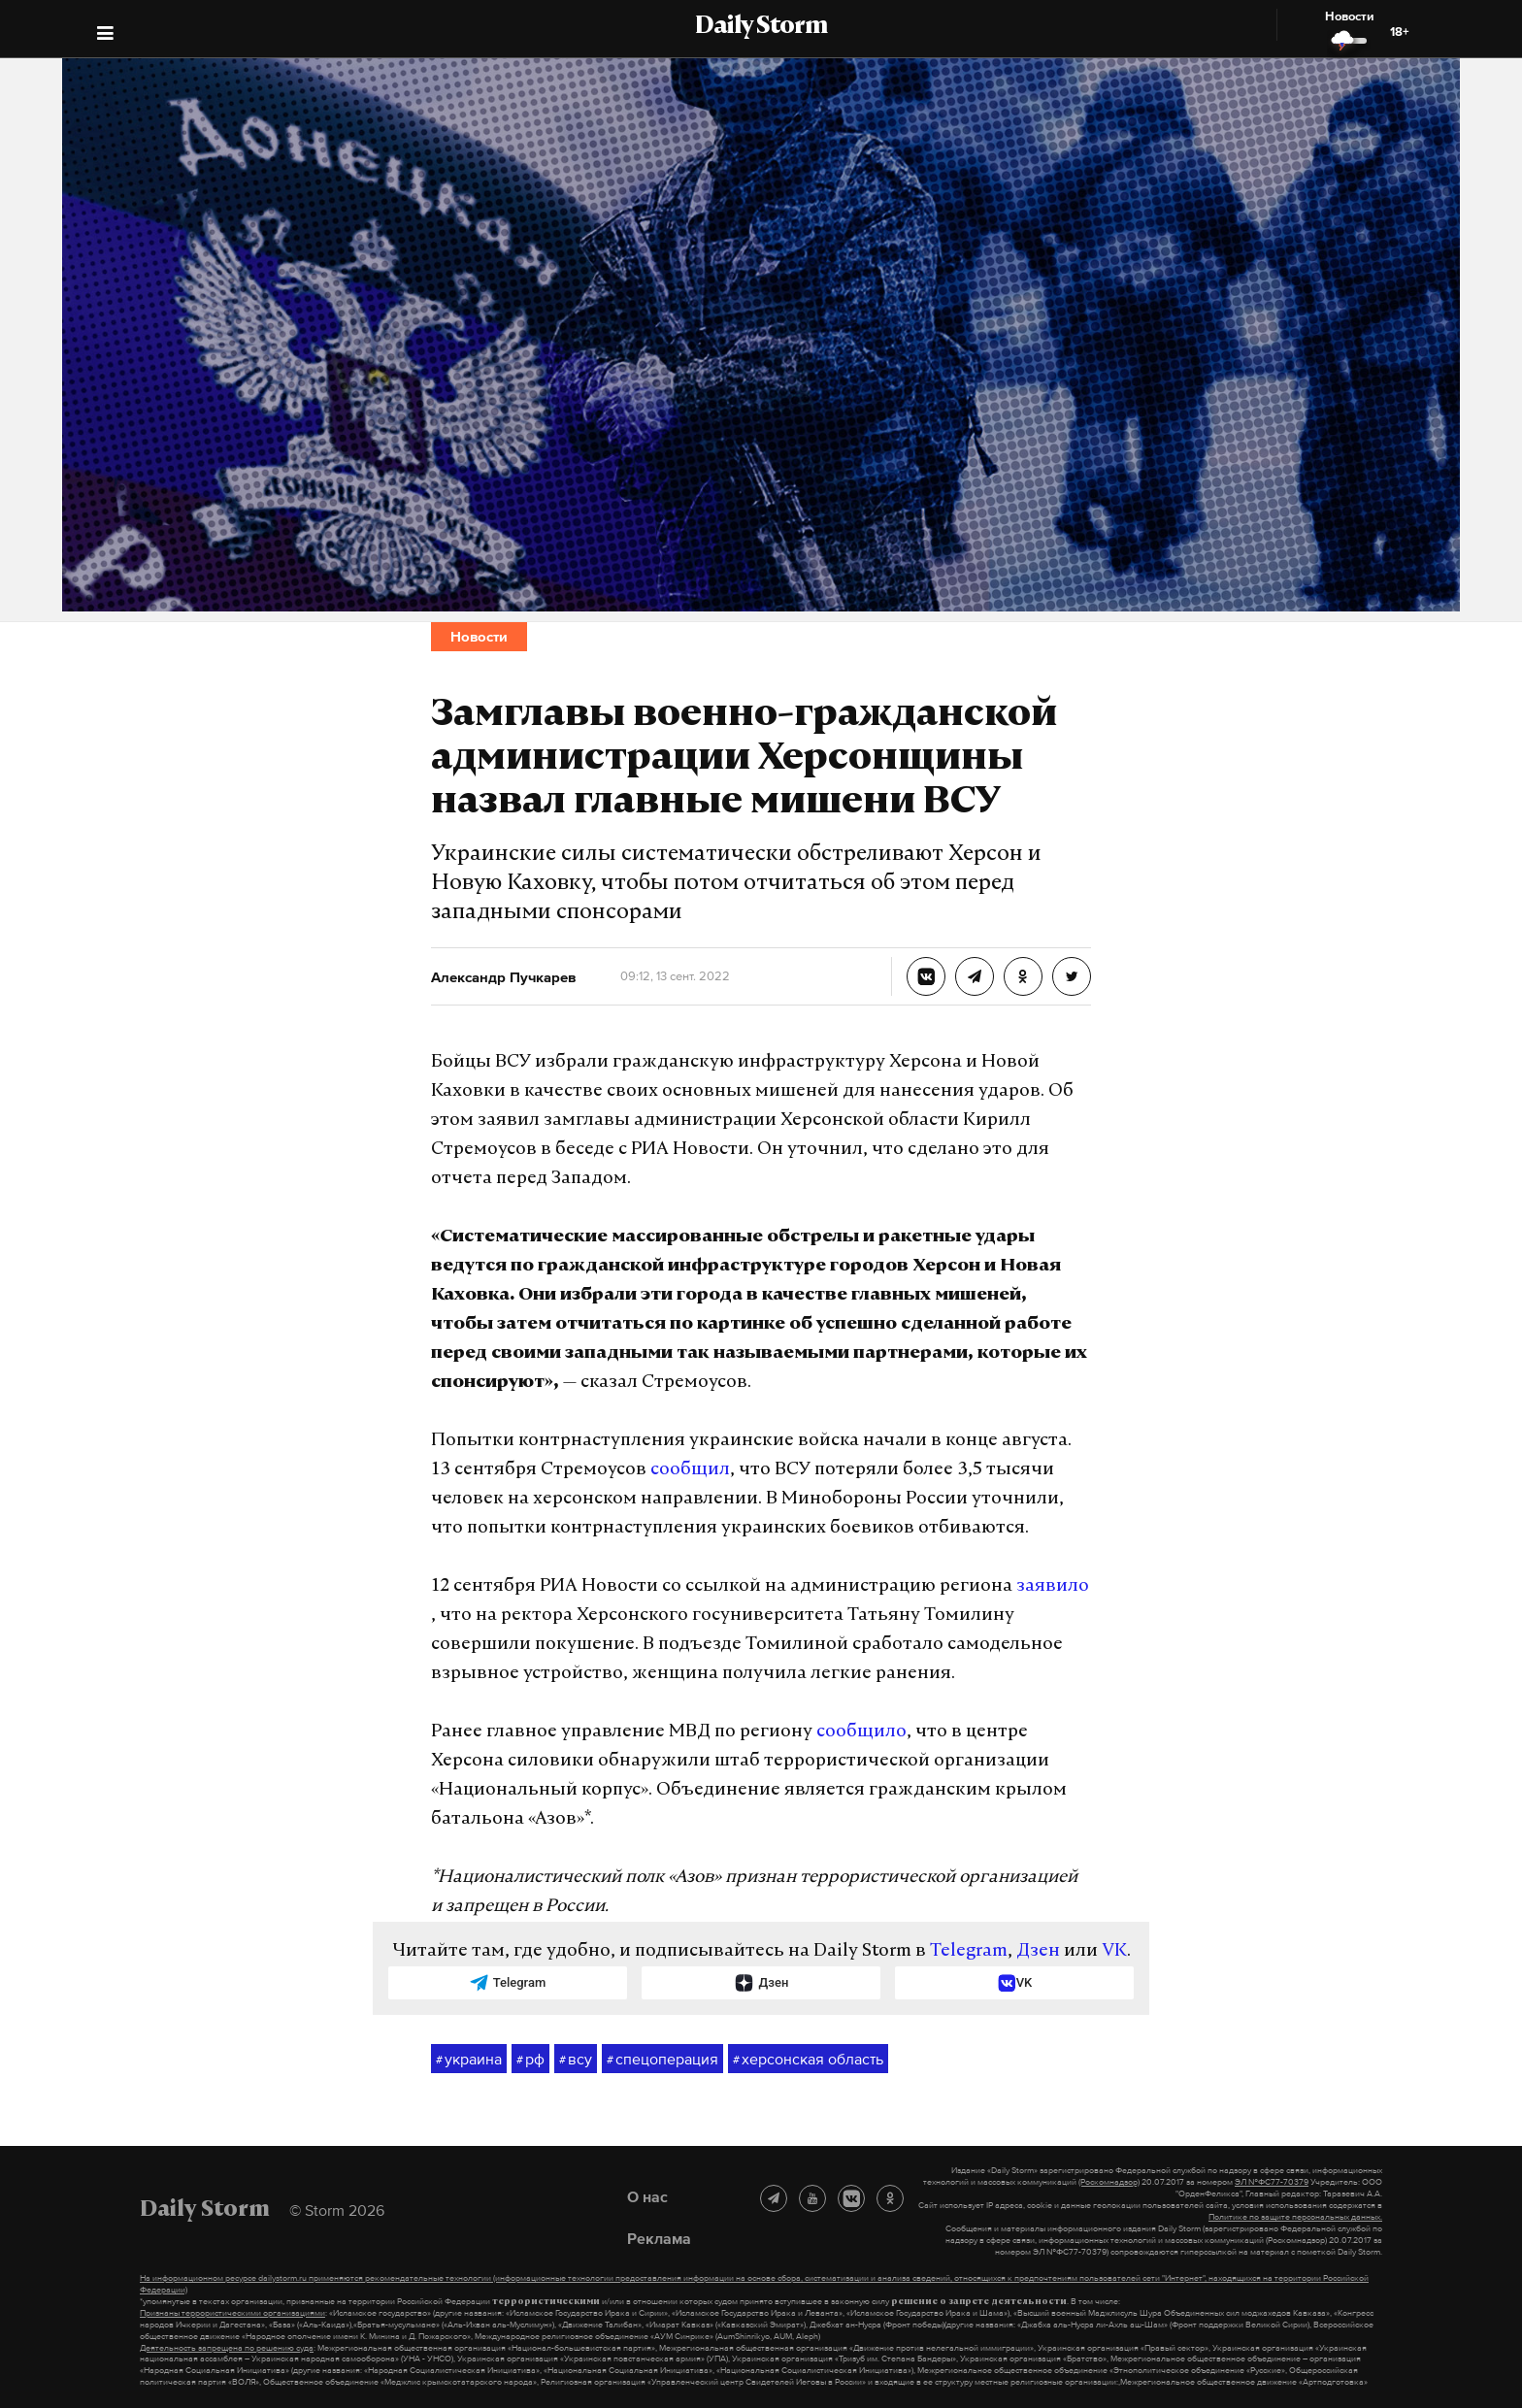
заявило (1052, 1586)
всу (575, 2059)
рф (530, 2059)
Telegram (969, 1951)
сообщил (690, 1470)
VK (1114, 1951)
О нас (647, 2196)
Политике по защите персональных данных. (1295, 2217)
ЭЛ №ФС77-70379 (1271, 2182)
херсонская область (808, 2059)
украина (469, 2059)
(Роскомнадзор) (1109, 2182)
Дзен (1038, 1951)
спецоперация (662, 2059)
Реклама (659, 2238)
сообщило (861, 1732)
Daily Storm (761, 27)
